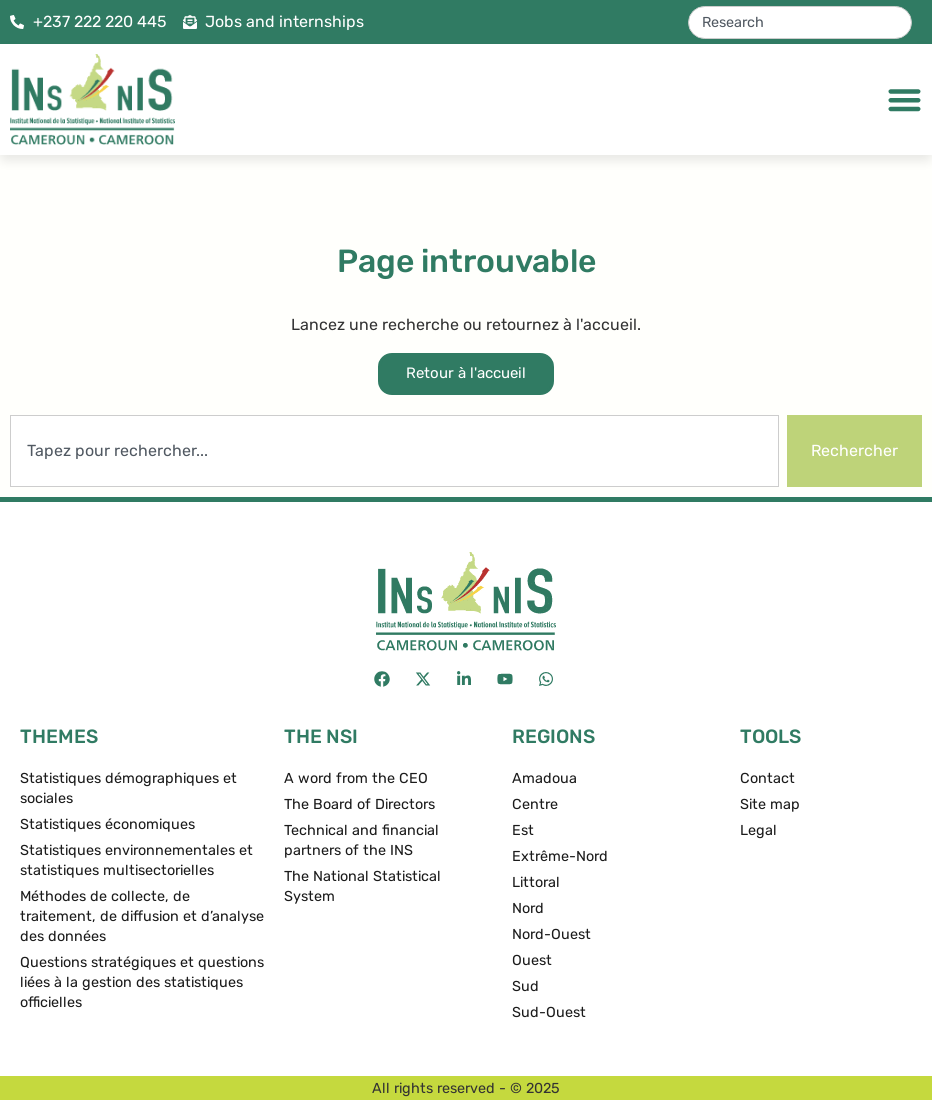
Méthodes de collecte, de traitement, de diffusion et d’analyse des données (142, 916)
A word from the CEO (356, 778)
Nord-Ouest (551, 934)
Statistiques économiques (107, 824)
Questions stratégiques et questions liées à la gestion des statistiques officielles (142, 982)
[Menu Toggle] (904, 99)
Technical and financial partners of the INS (361, 840)
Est (523, 830)
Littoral (536, 882)
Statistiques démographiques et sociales (128, 788)
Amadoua (544, 778)
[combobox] (800, 22)
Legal (758, 830)
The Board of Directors (359, 804)
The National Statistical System (362, 886)
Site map (770, 804)
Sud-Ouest (549, 1012)
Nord (528, 908)
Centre (535, 804)
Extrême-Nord (560, 856)
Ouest (532, 960)
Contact (767, 778)
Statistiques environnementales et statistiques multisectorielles (136, 860)
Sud (525, 986)
